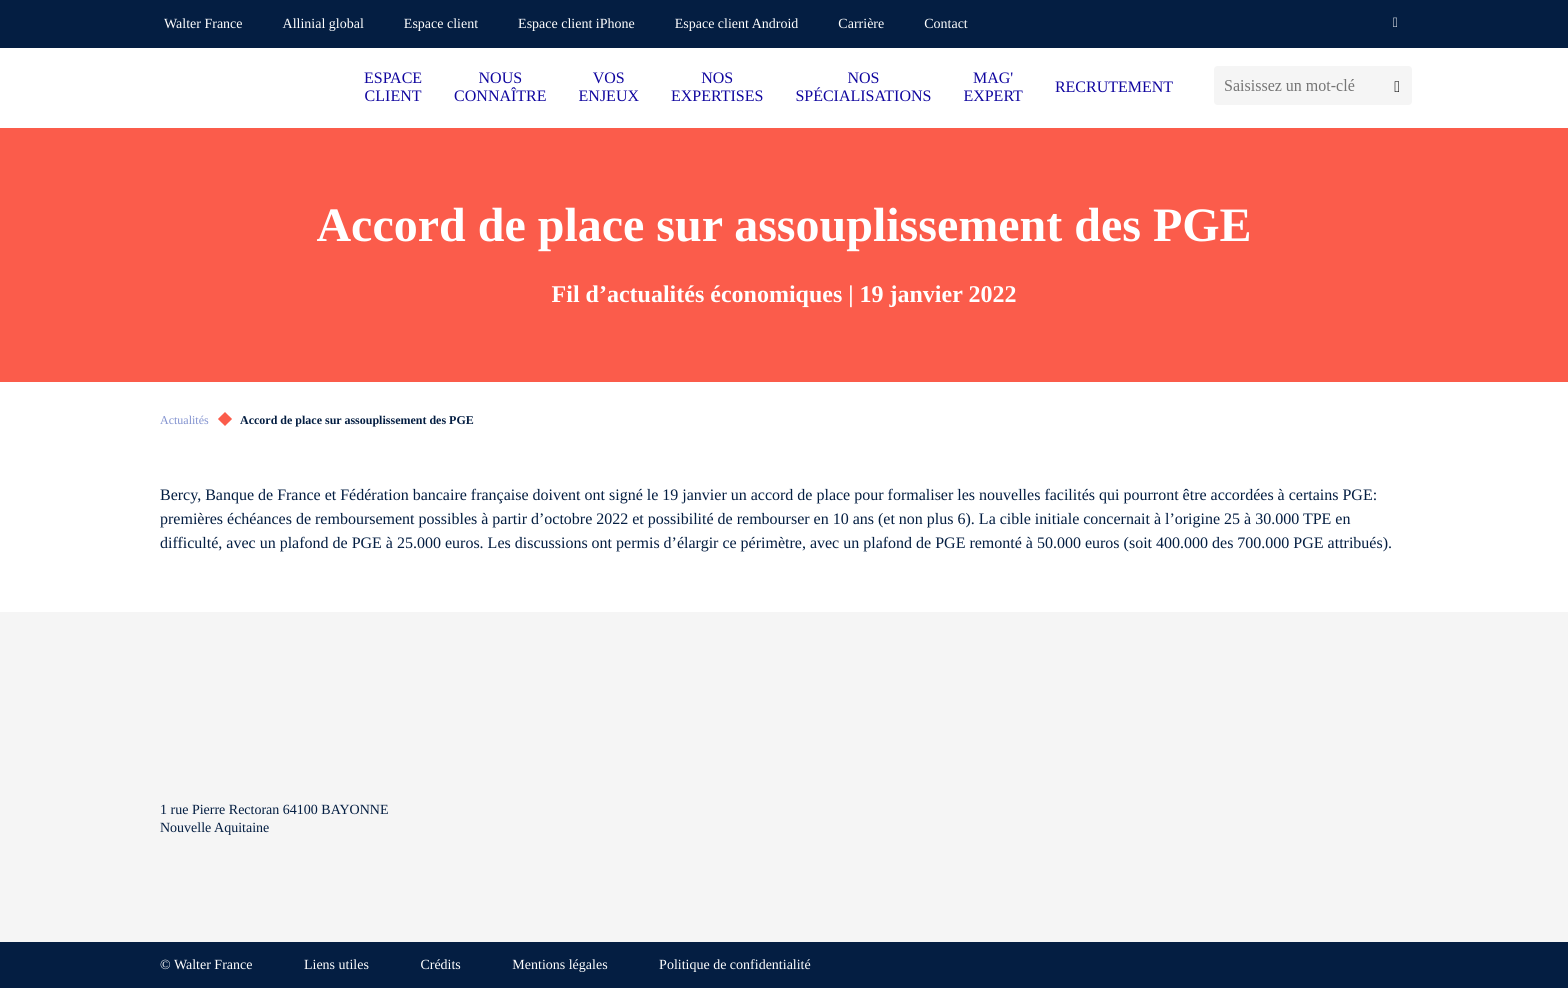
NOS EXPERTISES (717, 87)
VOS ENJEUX (609, 87)
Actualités (184, 420)
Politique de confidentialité (735, 965)
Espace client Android (737, 24)
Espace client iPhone (576, 24)
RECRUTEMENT (1114, 87)
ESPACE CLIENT (393, 87)
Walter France (203, 24)
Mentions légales (559, 965)
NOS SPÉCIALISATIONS (863, 87)
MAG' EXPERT (992, 87)
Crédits (440, 965)
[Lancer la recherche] (1397, 85)
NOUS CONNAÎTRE (500, 87)
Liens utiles (336, 965)
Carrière (861, 24)
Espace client (441, 24)
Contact (946, 24)
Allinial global (323, 24)
